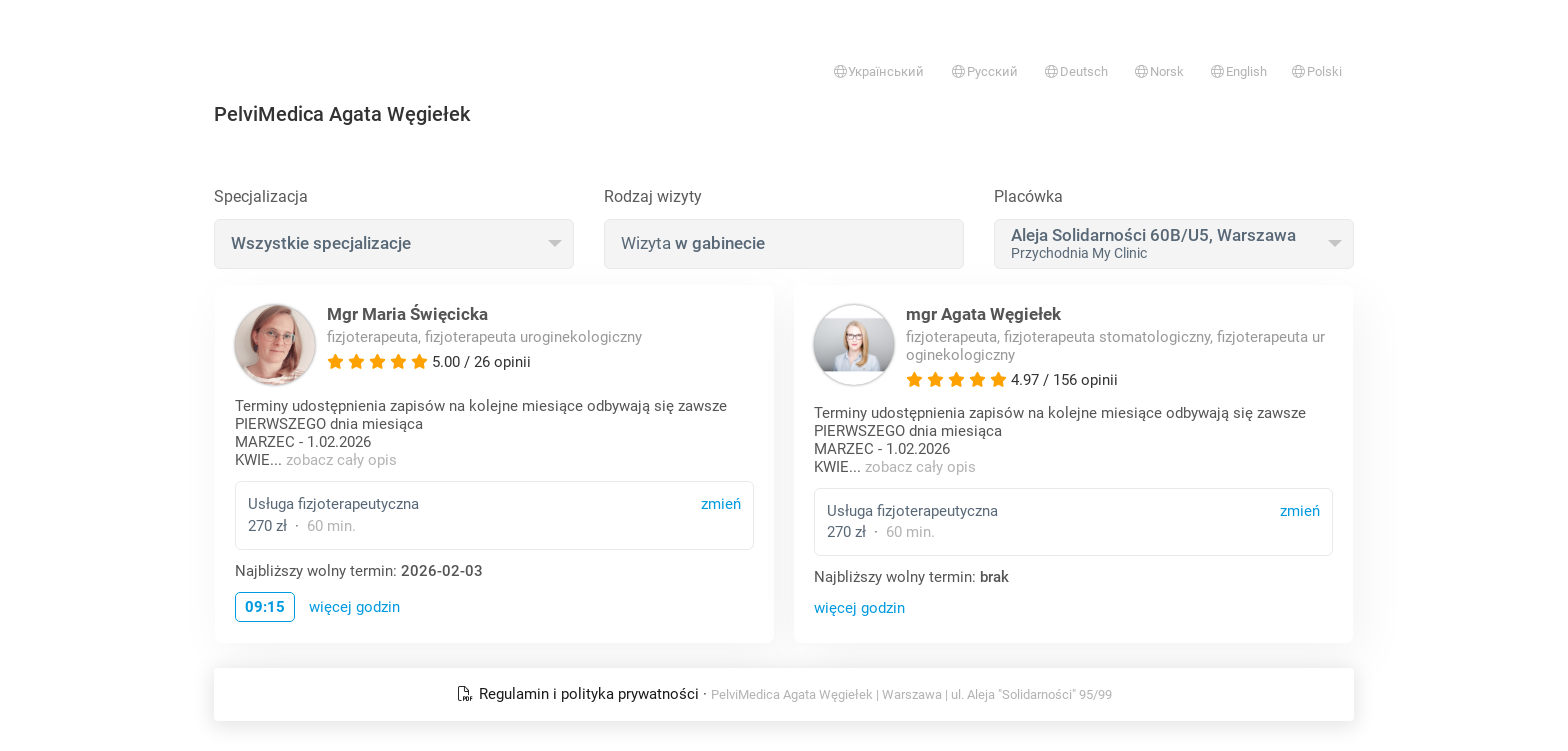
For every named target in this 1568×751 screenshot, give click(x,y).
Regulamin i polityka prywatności (579, 694)
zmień (721, 504)
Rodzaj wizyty (653, 196)
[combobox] (394, 244)
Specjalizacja (261, 196)
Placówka (1028, 196)
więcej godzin (354, 607)
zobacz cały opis (341, 460)
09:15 (265, 607)
